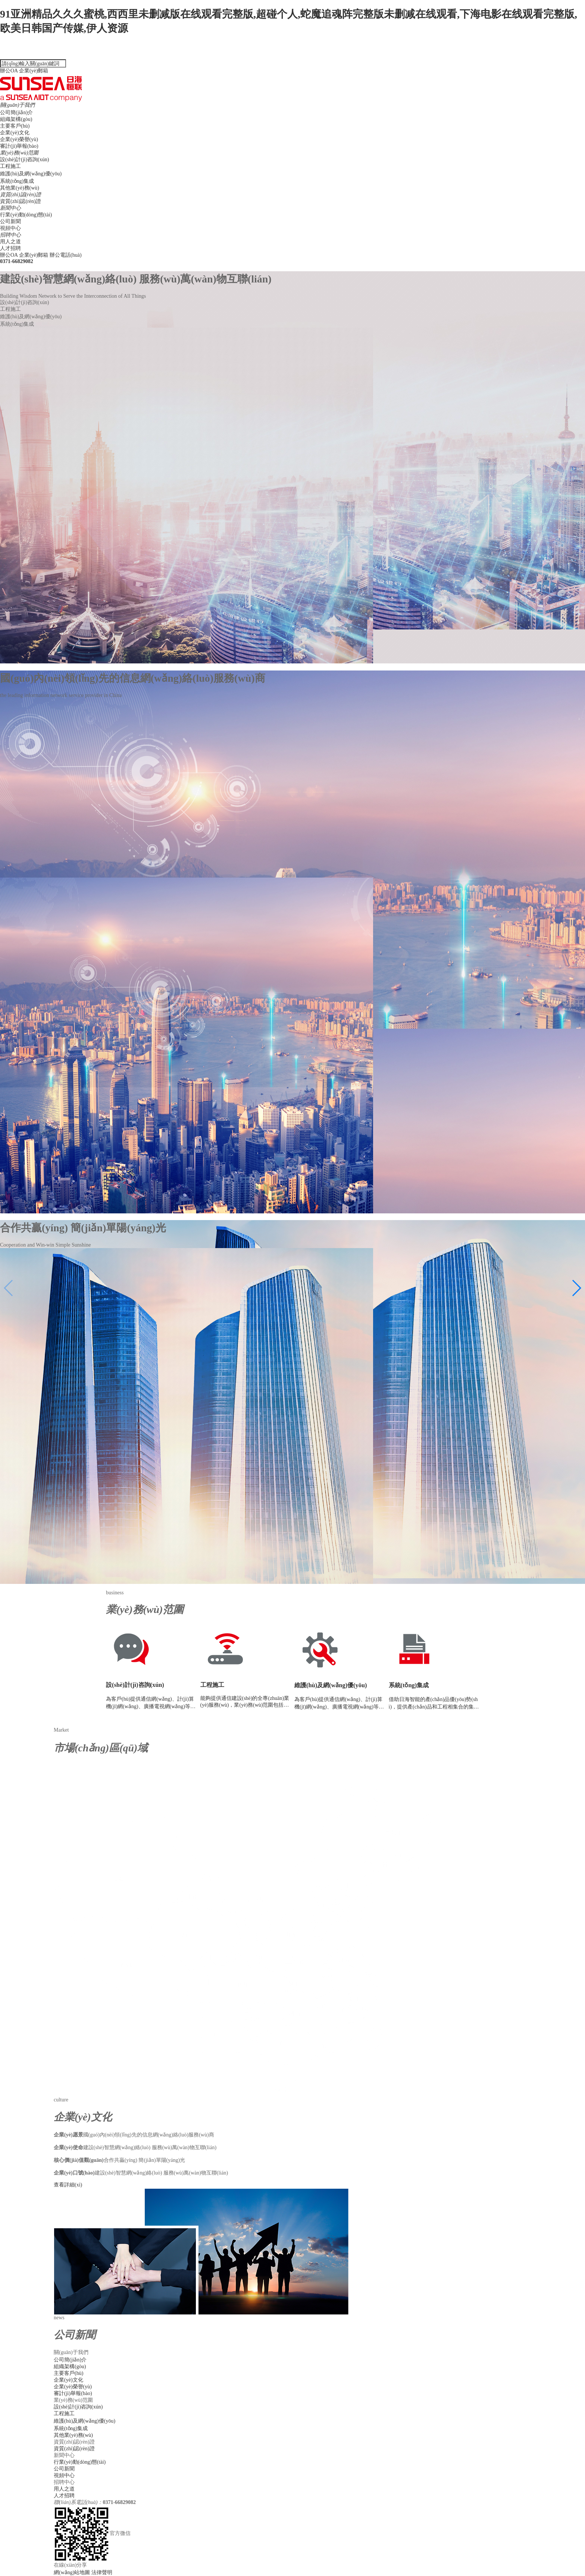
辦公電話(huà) (292, 258)
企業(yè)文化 (14, 132)
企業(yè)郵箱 (34, 71)
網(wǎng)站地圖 (72, 2572)
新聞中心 (10, 208)
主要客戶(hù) (14, 126)
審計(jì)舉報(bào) (19, 146)
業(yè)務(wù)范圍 (19, 153)
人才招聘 (10, 248)
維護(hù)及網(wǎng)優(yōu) (31, 173)
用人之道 (10, 241)
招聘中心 (10, 235)
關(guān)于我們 (17, 105)
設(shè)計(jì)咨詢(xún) (24, 159)
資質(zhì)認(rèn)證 (20, 194)
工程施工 (10, 166)
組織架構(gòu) (16, 119)
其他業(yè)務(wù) (19, 188)
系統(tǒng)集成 (17, 181)
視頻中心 (10, 228)
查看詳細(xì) (68, 2185)
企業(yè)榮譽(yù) (19, 139)
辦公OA (9, 71)
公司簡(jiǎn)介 (16, 112)
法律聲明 (101, 2572)
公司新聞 (10, 221)
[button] (576, 1288)
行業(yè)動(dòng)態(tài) (26, 215)
